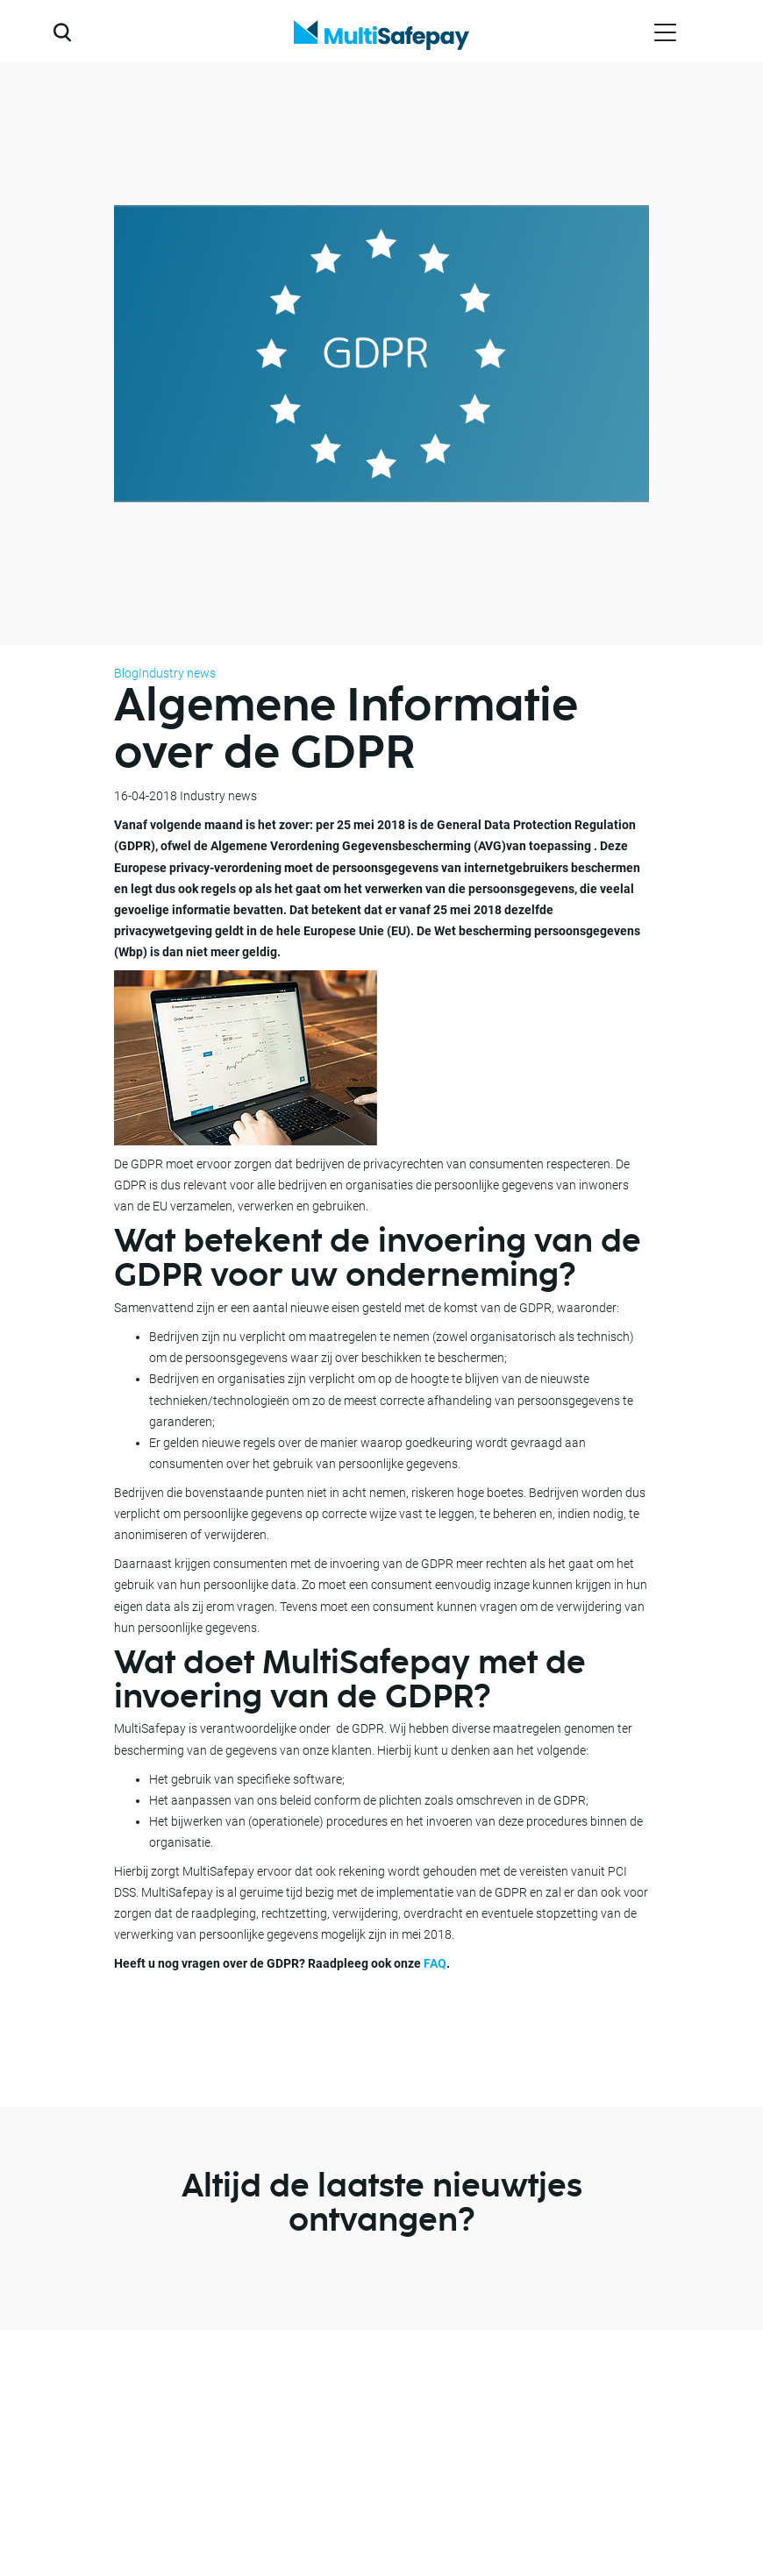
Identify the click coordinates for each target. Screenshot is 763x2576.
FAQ (435, 1963)
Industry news (177, 673)
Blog (126, 673)
